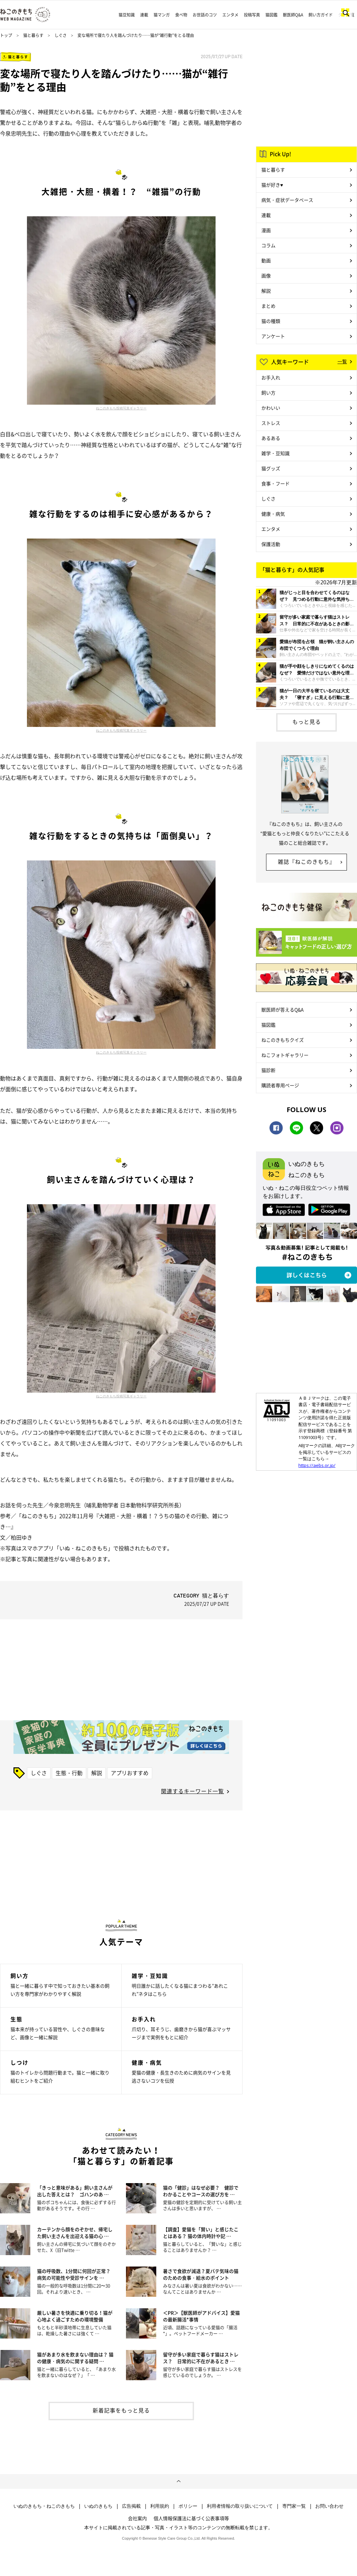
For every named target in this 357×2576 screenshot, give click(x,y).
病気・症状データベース (287, 199)
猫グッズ (270, 468)
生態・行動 (69, 1773)
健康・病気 (273, 513)
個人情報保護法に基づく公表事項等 (191, 2518)
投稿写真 (252, 15)
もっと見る (306, 721)
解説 (96, 1773)
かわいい (270, 407)
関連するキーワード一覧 (192, 1791)
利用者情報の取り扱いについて (240, 2506)
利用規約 (159, 2506)
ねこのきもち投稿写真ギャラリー (121, 408)
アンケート (273, 336)
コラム (268, 245)
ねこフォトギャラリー (285, 1055)
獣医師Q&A (293, 15)
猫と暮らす (33, 35)
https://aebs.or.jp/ (316, 1465)
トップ (6, 35)
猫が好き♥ (272, 184)
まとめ (268, 305)
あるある (270, 438)
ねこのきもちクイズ (282, 1039)
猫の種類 (270, 321)
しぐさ (61, 35)
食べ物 (181, 15)
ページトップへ (178, 2481)
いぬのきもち (98, 2506)
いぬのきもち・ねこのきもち (44, 2506)
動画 (266, 260)
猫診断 (268, 1070)
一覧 (342, 361)
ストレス (270, 422)
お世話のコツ (205, 15)
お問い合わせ (329, 2506)
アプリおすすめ (130, 1773)
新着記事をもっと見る (121, 2410)
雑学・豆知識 (275, 453)
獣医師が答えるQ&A (282, 1009)
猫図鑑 (271, 15)
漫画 (266, 230)
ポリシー (187, 2506)
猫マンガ (162, 15)
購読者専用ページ (280, 1085)
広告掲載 (131, 2506)
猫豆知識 (127, 15)
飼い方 (268, 392)
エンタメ (230, 15)
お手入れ (270, 377)
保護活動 (270, 544)
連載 (144, 15)
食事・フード (275, 483)
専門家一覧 (294, 2506)
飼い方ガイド (321, 15)
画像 (266, 275)
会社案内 (137, 2518)
